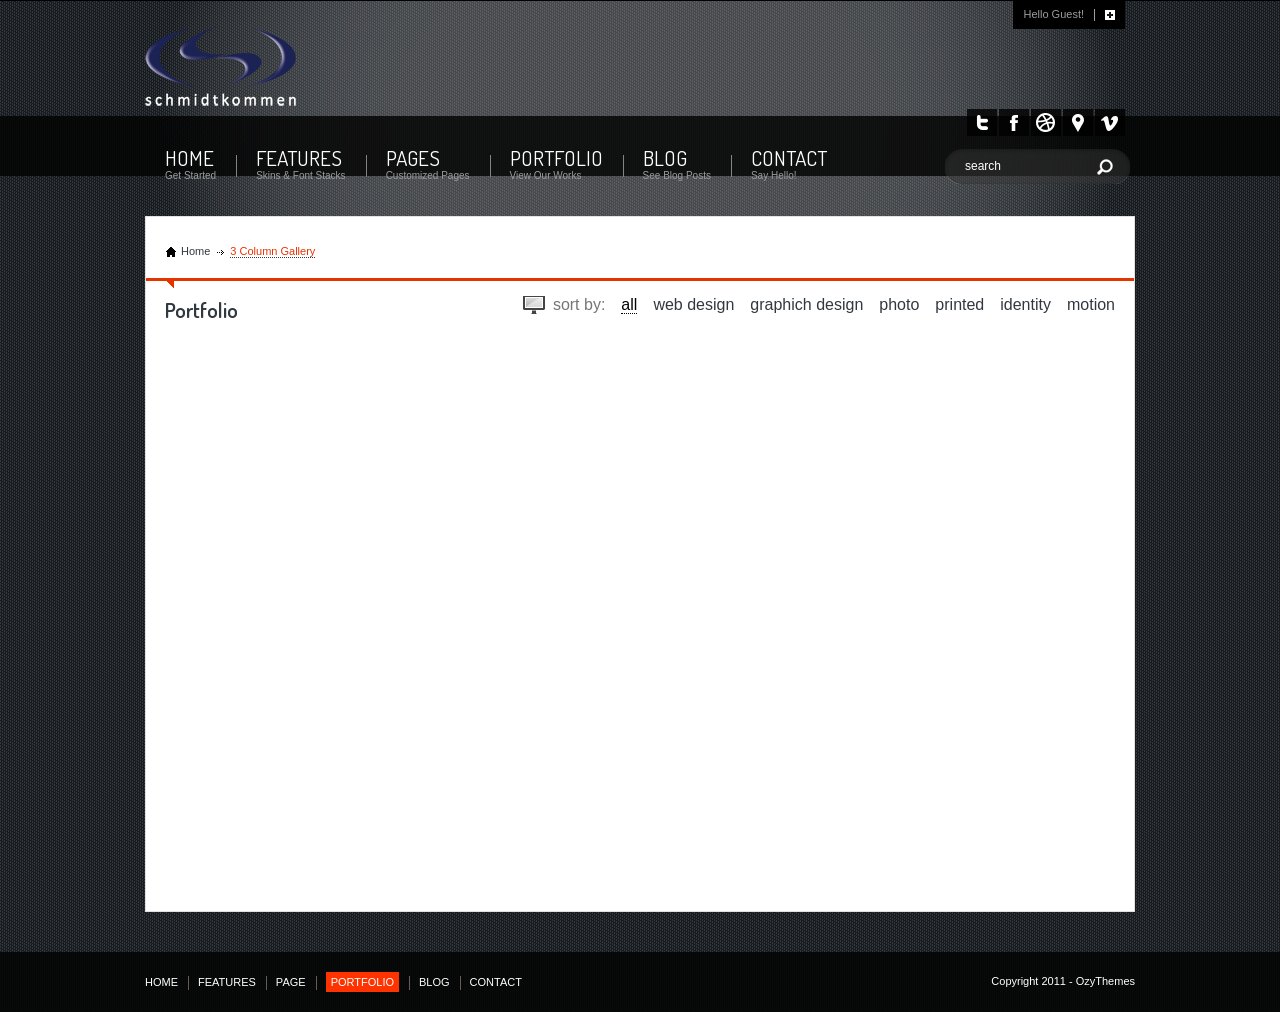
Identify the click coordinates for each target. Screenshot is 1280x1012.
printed (959, 304)
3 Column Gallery (272, 251)
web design (693, 304)
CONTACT (789, 157)
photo (899, 304)
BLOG (665, 157)
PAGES (413, 157)
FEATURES (299, 157)
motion (1091, 304)
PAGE (291, 982)
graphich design (806, 304)
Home (195, 251)
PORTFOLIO (556, 157)
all (629, 304)
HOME (189, 157)
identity (1025, 304)
